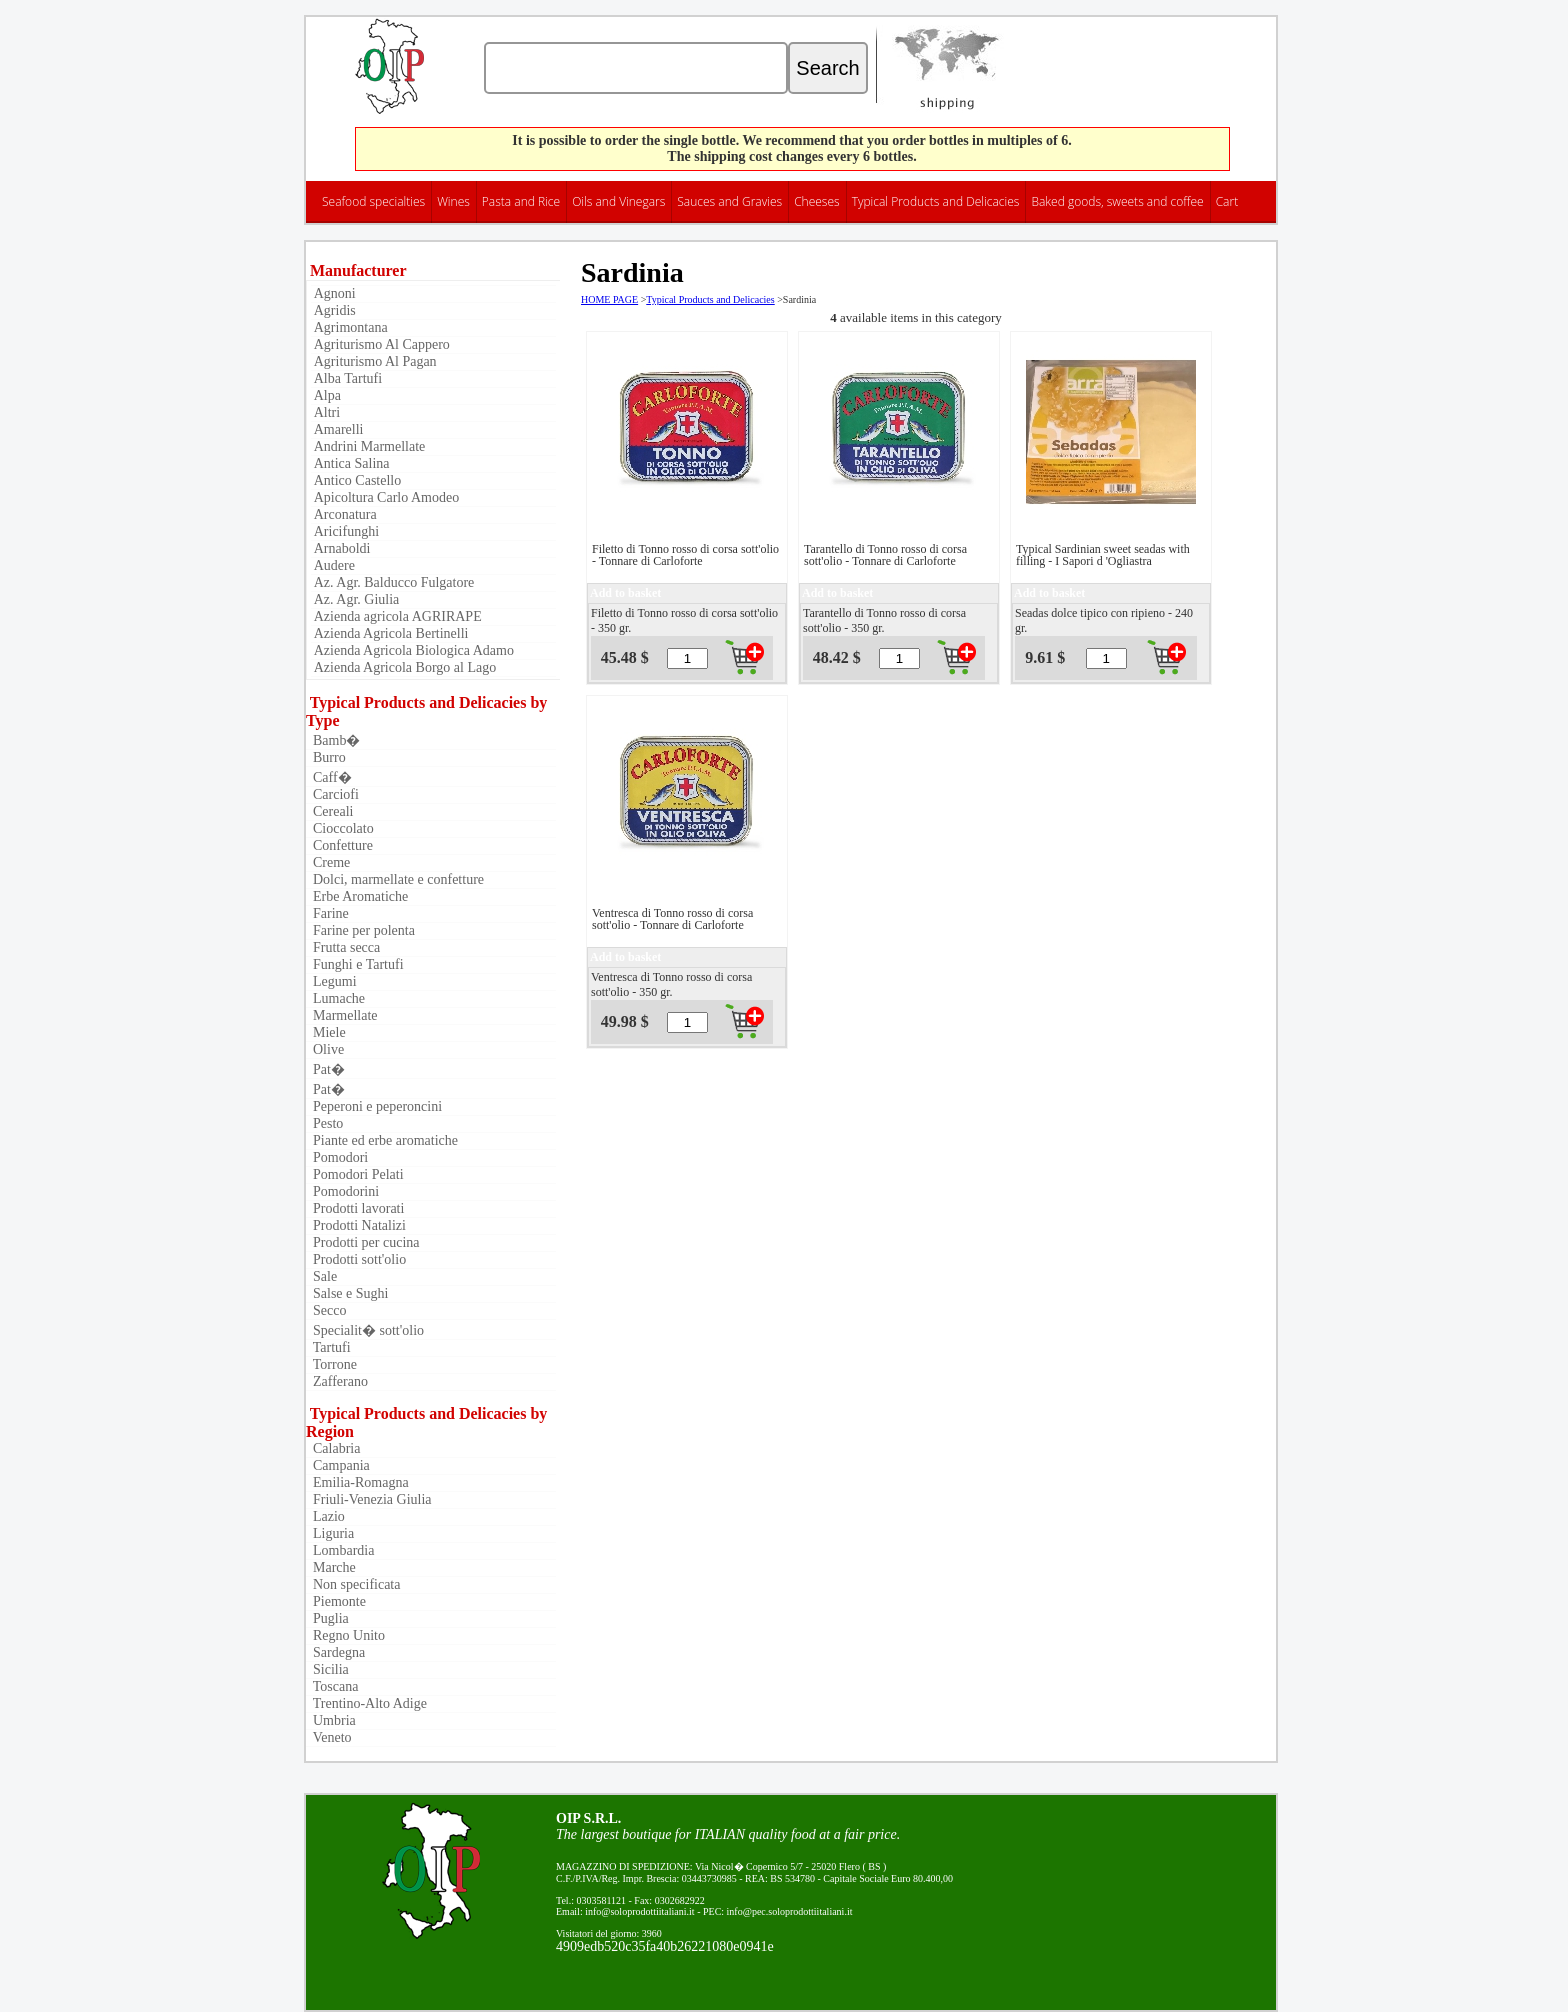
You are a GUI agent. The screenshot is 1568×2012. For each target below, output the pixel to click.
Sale (321, 1276)
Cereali (329, 811)
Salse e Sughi (347, 1293)
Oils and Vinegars (618, 201)
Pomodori (337, 1157)
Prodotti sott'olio (356, 1259)
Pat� (325, 1069)
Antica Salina (350, 463)
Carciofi (332, 794)
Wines (453, 201)
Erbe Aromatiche (357, 896)
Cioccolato (340, 828)
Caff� (329, 777)
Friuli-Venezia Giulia (369, 1499)
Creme (328, 862)
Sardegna (335, 1652)
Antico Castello (356, 480)
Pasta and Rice (521, 201)
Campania (338, 1465)
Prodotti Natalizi (356, 1225)
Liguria (330, 1533)
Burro (326, 757)
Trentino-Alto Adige (366, 1703)
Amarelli (337, 429)
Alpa (326, 395)
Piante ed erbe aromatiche (382, 1140)
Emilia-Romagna (357, 1482)
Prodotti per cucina (363, 1242)
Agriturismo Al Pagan (374, 361)
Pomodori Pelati (355, 1174)
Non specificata (353, 1584)
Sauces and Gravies (729, 201)
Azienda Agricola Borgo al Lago (403, 667)
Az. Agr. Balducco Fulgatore (392, 582)
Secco (326, 1310)
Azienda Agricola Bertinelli (389, 633)
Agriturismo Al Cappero (380, 344)
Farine (327, 913)
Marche (331, 1567)
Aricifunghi (345, 531)
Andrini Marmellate (368, 446)
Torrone (331, 1364)
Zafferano (337, 1381)
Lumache (335, 998)
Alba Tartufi (346, 378)
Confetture (339, 845)
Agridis (333, 310)
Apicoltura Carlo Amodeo (385, 497)
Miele (326, 1032)
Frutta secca (343, 947)
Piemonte (336, 1601)
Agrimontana (349, 327)
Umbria (331, 1720)
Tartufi (328, 1347)
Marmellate (342, 1015)
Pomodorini (342, 1191)
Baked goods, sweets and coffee (1117, 201)
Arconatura (344, 514)
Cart (1227, 201)
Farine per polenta (360, 930)
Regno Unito (345, 1635)
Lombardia (340, 1550)
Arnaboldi (341, 548)
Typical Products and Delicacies (936, 201)
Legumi (331, 981)
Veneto (329, 1737)
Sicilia (327, 1669)
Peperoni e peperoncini (374, 1106)
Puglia (327, 1618)
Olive (325, 1049)
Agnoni (333, 293)
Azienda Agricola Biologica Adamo (412, 650)
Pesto (324, 1123)
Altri (325, 412)
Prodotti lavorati (355, 1208)
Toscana (332, 1686)
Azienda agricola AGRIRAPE (396, 616)
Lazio (325, 1516)
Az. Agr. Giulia (355, 599)
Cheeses (817, 201)
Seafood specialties (373, 201)
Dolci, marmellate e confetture (395, 879)
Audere (333, 565)
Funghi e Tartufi (355, 964)
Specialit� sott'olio (365, 1330)
